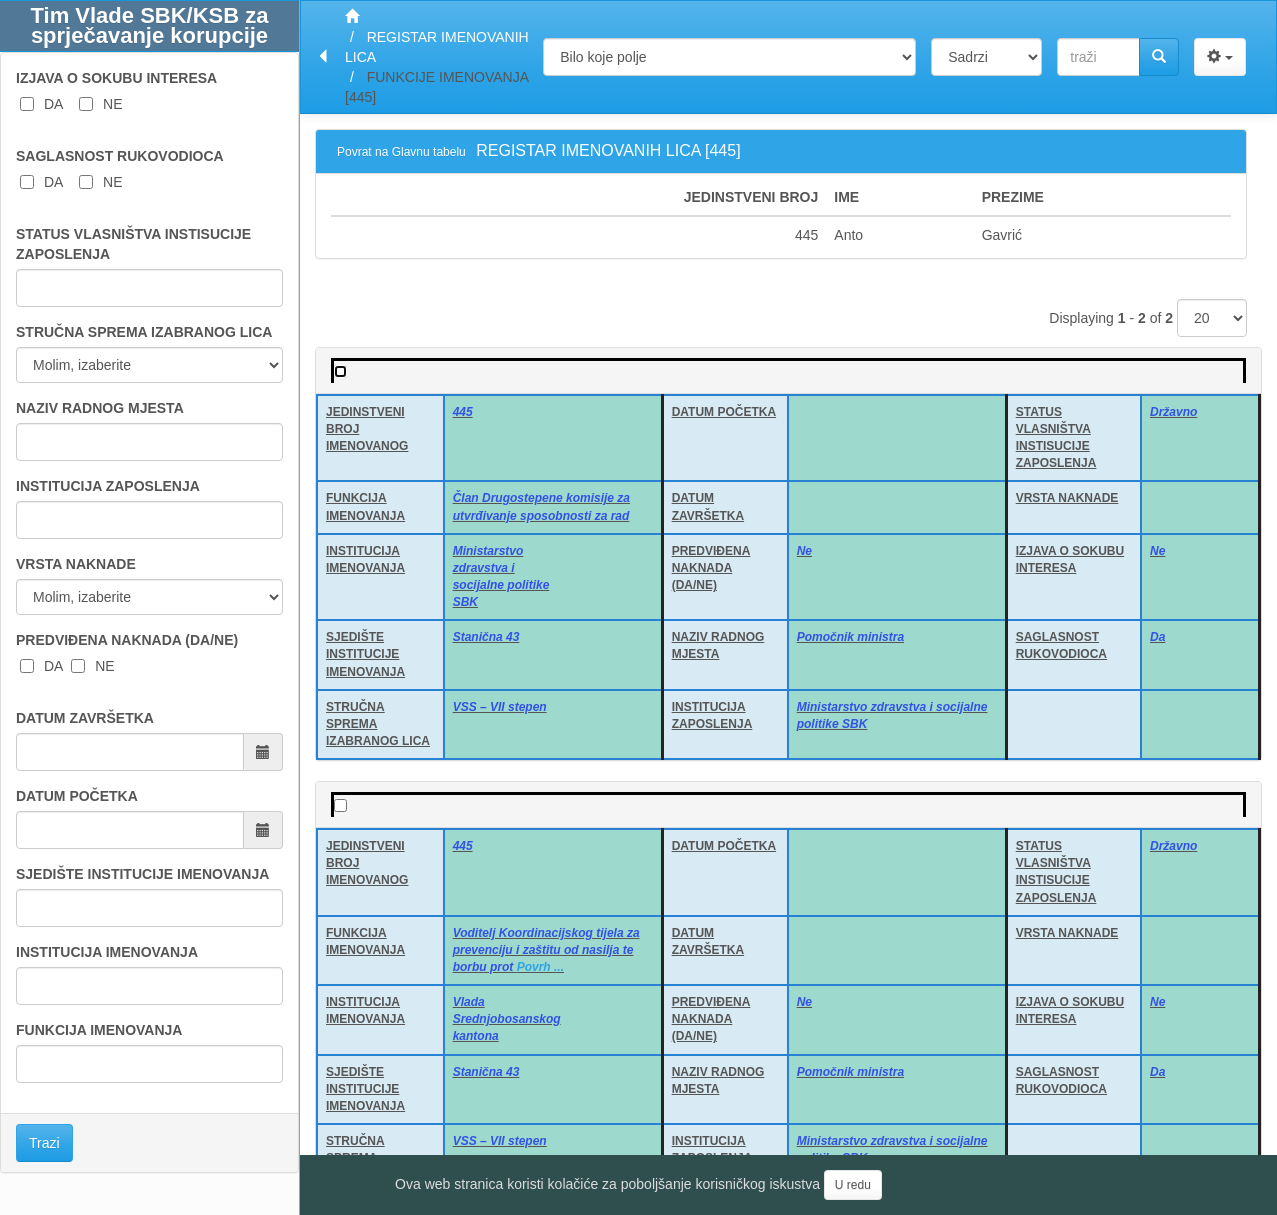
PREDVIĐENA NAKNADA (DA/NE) (127, 640)
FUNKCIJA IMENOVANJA (99, 1030)
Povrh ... (540, 967)
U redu (853, 1185)
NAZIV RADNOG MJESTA (100, 408)
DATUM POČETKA (77, 796)
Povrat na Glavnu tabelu (401, 152)
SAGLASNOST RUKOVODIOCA (120, 156)
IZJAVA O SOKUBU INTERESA (116, 78)
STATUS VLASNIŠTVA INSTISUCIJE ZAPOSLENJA (133, 244)
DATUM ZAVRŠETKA (85, 718)
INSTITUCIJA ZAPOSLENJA (108, 486)
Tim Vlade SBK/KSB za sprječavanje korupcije (150, 25)
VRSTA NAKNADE (76, 564)
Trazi (44, 1143)
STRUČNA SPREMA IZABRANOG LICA (144, 332)
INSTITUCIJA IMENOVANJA (107, 952)
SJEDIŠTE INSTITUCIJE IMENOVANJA (142, 874)
